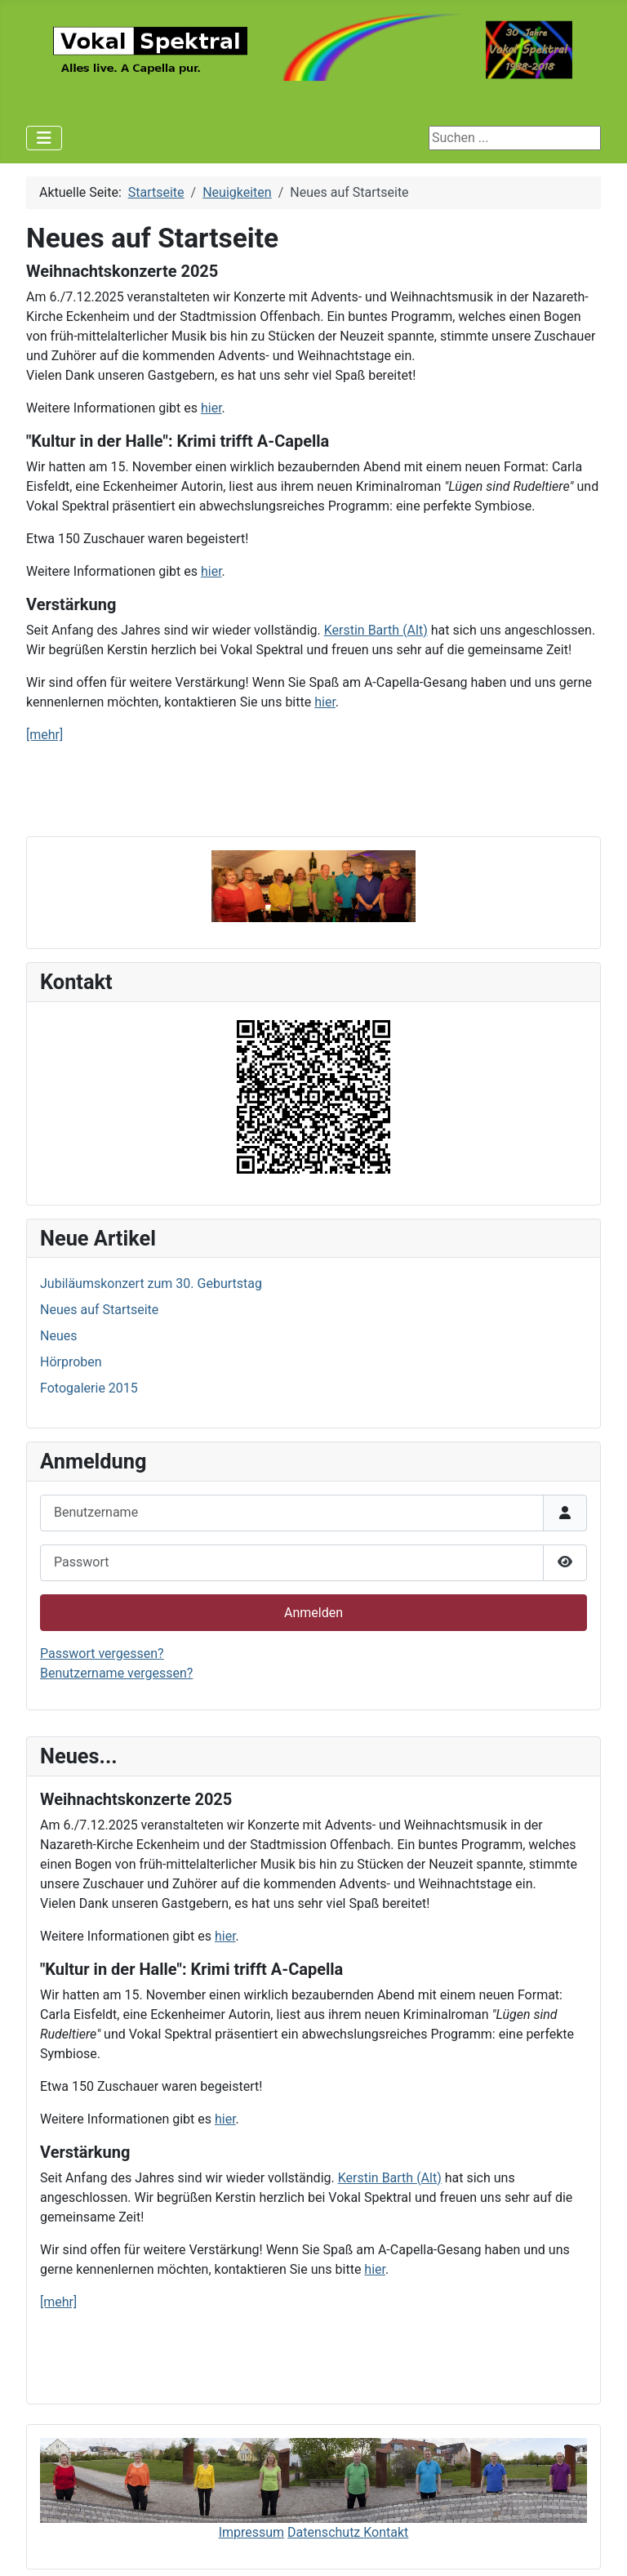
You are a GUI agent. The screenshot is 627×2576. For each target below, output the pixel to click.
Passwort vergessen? (102, 1653)
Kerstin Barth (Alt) (390, 2178)
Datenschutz (325, 2532)
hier (225, 1936)
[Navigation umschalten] (44, 138)
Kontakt (385, 2532)
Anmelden (313, 1612)
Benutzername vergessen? (116, 1673)
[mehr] (58, 2302)
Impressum (252, 2532)
